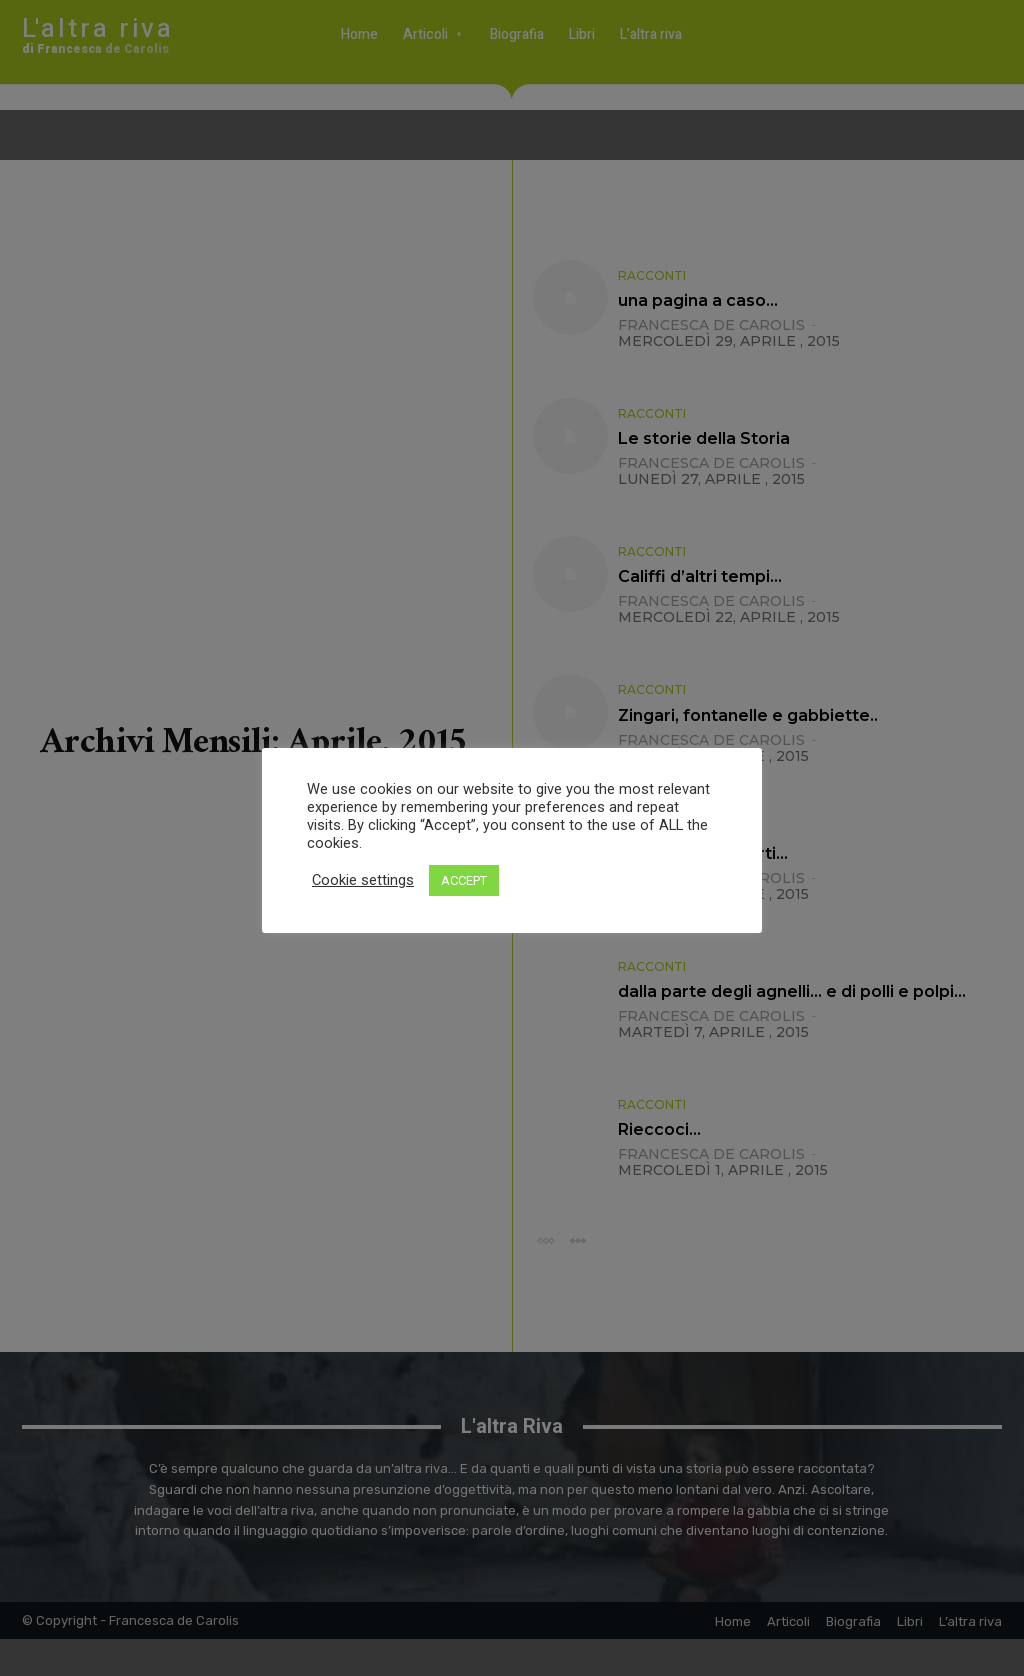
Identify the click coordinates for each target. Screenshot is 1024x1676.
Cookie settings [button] (363, 880)
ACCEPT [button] (464, 880)
